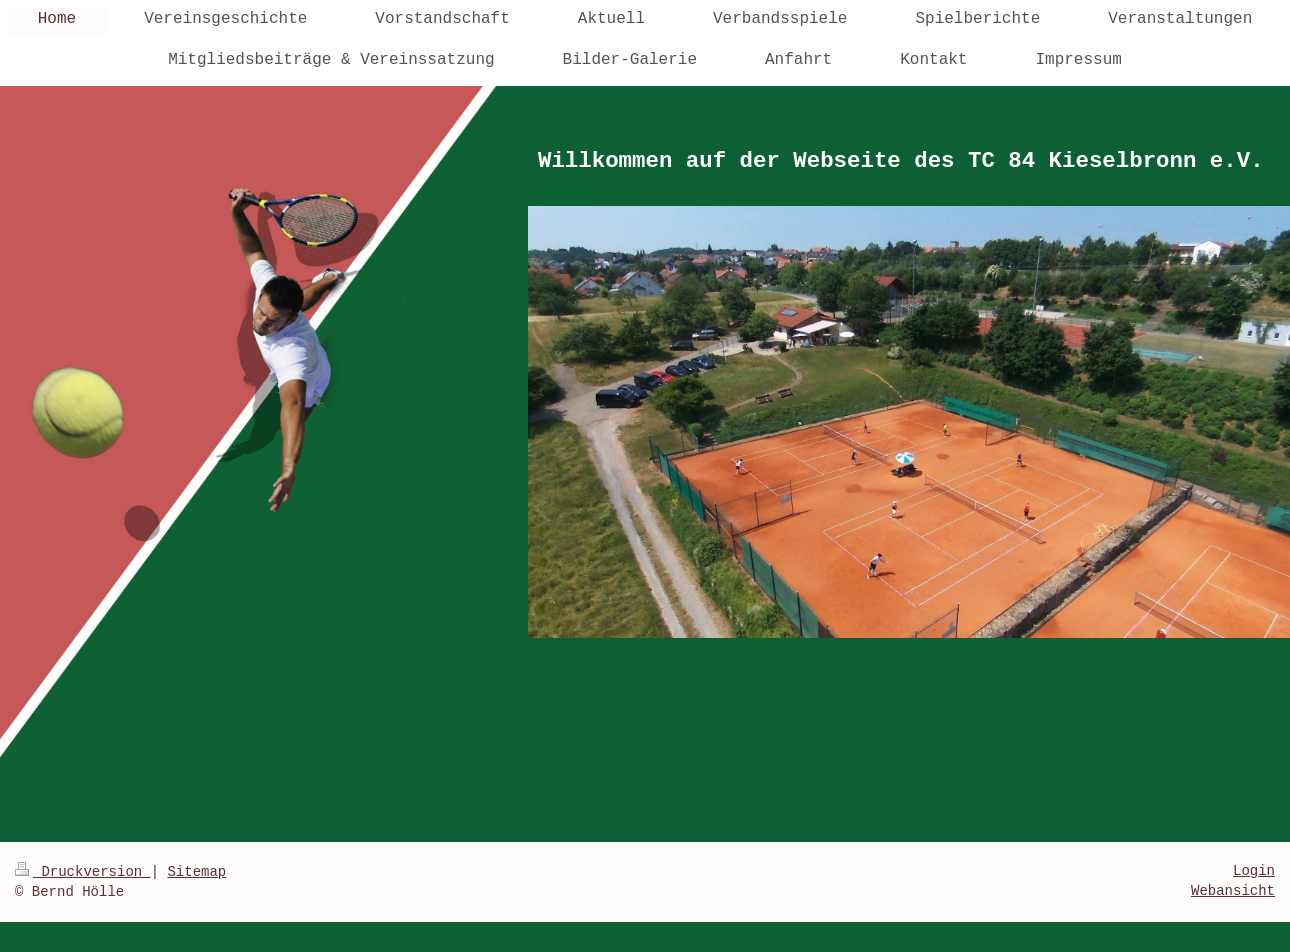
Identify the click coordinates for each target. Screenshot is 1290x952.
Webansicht (1233, 891)
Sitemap (196, 872)
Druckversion (83, 872)
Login (1254, 871)
